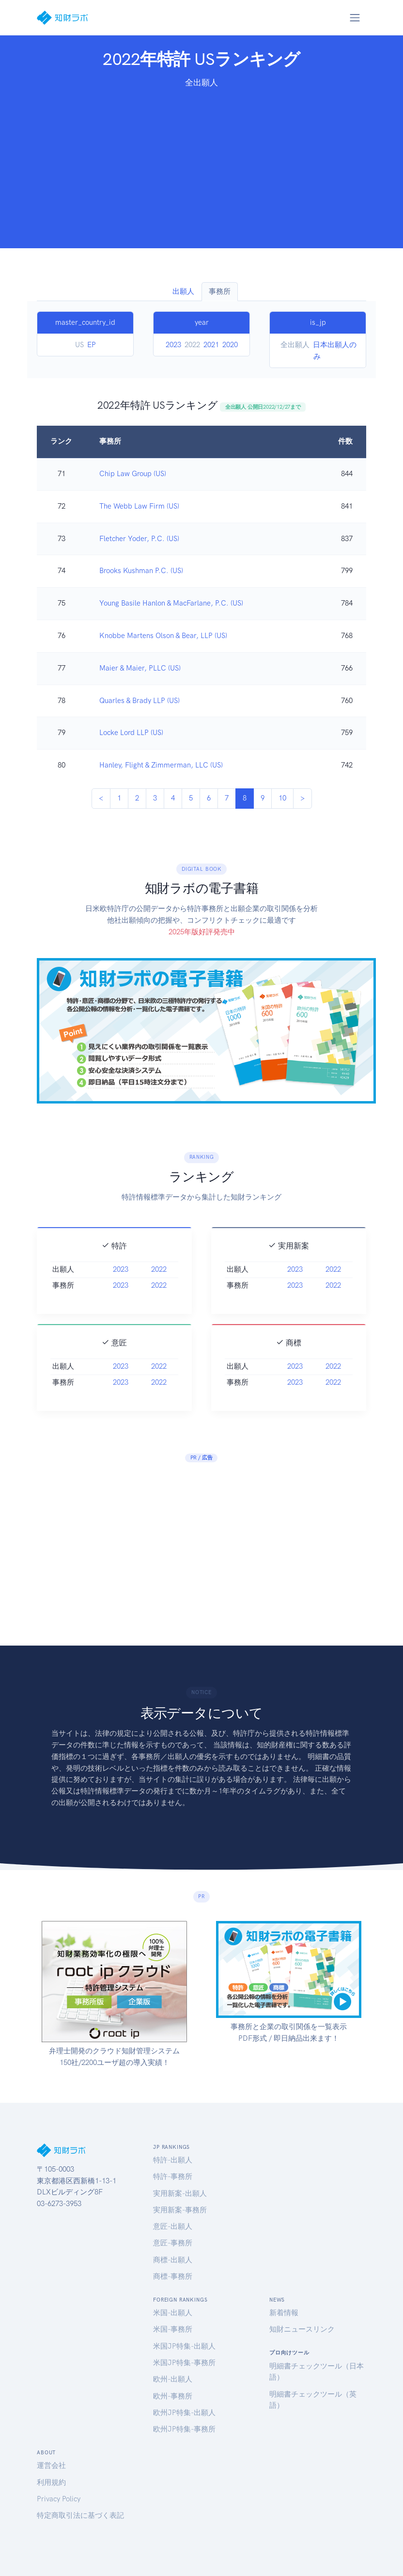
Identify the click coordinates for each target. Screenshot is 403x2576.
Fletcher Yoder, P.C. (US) (139, 538)
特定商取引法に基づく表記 (80, 2515)
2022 (159, 1283)
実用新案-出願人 (180, 2193)
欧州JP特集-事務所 (184, 2429)
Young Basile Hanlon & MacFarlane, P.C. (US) (171, 603)
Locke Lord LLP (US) (131, 732)
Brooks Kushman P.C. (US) (141, 570)
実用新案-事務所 (180, 2210)
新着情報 (283, 2312)
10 (282, 798)
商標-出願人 (172, 2260)
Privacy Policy (58, 2499)
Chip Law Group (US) (132, 473)
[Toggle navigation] (354, 17)
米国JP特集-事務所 (184, 2362)
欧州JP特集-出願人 (184, 2412)
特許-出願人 (172, 2160)
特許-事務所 (172, 2176)
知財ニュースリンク (302, 2329)
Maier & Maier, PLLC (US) (140, 668)
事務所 (220, 291)
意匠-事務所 (172, 2243)
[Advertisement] (201, 162)
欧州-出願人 (172, 2379)
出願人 (183, 291)
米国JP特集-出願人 (184, 2346)
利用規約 (51, 2482)
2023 (173, 344)
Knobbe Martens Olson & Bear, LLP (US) (163, 635)
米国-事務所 (172, 2329)
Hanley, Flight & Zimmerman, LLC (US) (161, 765)
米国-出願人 (172, 2312)
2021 (211, 344)
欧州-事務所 (172, 2396)
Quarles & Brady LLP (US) (139, 700)
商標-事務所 (172, 2276)
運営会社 (51, 2465)
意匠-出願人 (172, 2226)
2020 (230, 344)
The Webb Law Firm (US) (139, 506)
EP (91, 344)
